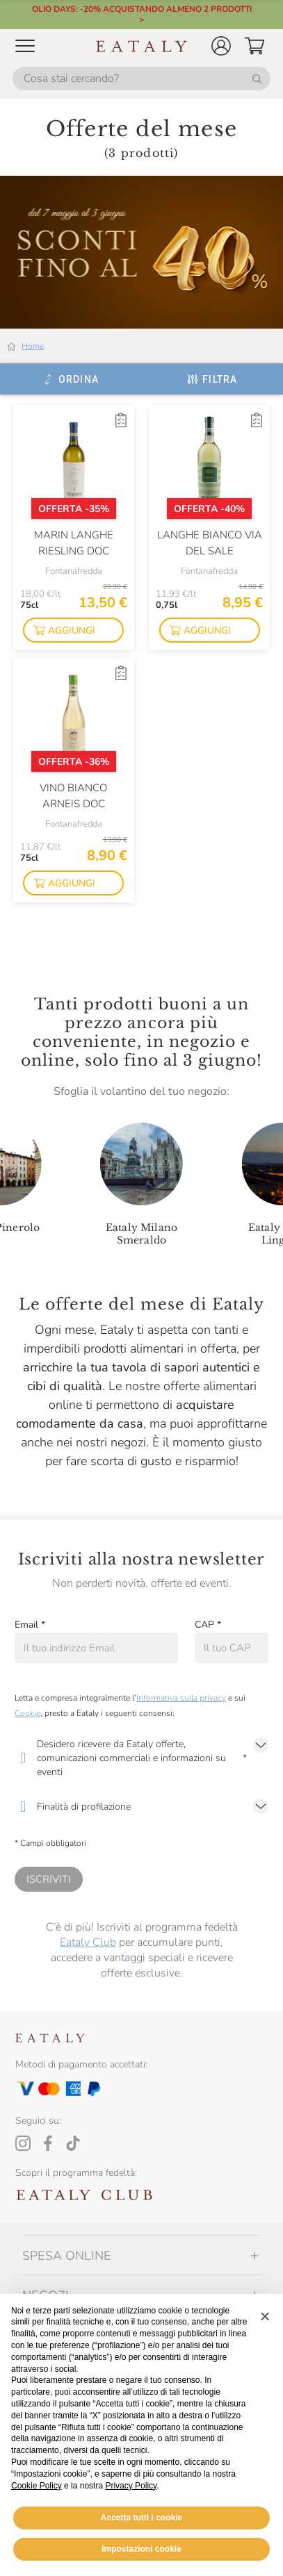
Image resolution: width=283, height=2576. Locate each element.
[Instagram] (23, 2143)
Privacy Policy (130, 2486)
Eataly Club (88, 1942)
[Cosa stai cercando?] (141, 78)
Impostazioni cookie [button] (141, 2549)
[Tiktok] (73, 2143)
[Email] (96, 1647)
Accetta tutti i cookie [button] (141, 2518)
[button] (221, 46)
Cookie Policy (36, 2486)
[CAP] (231, 1647)
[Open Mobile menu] (25, 45)
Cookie (27, 1713)
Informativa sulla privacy (181, 1697)
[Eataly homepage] (142, 46)
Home (33, 346)
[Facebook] (48, 2143)
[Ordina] (70, 379)
